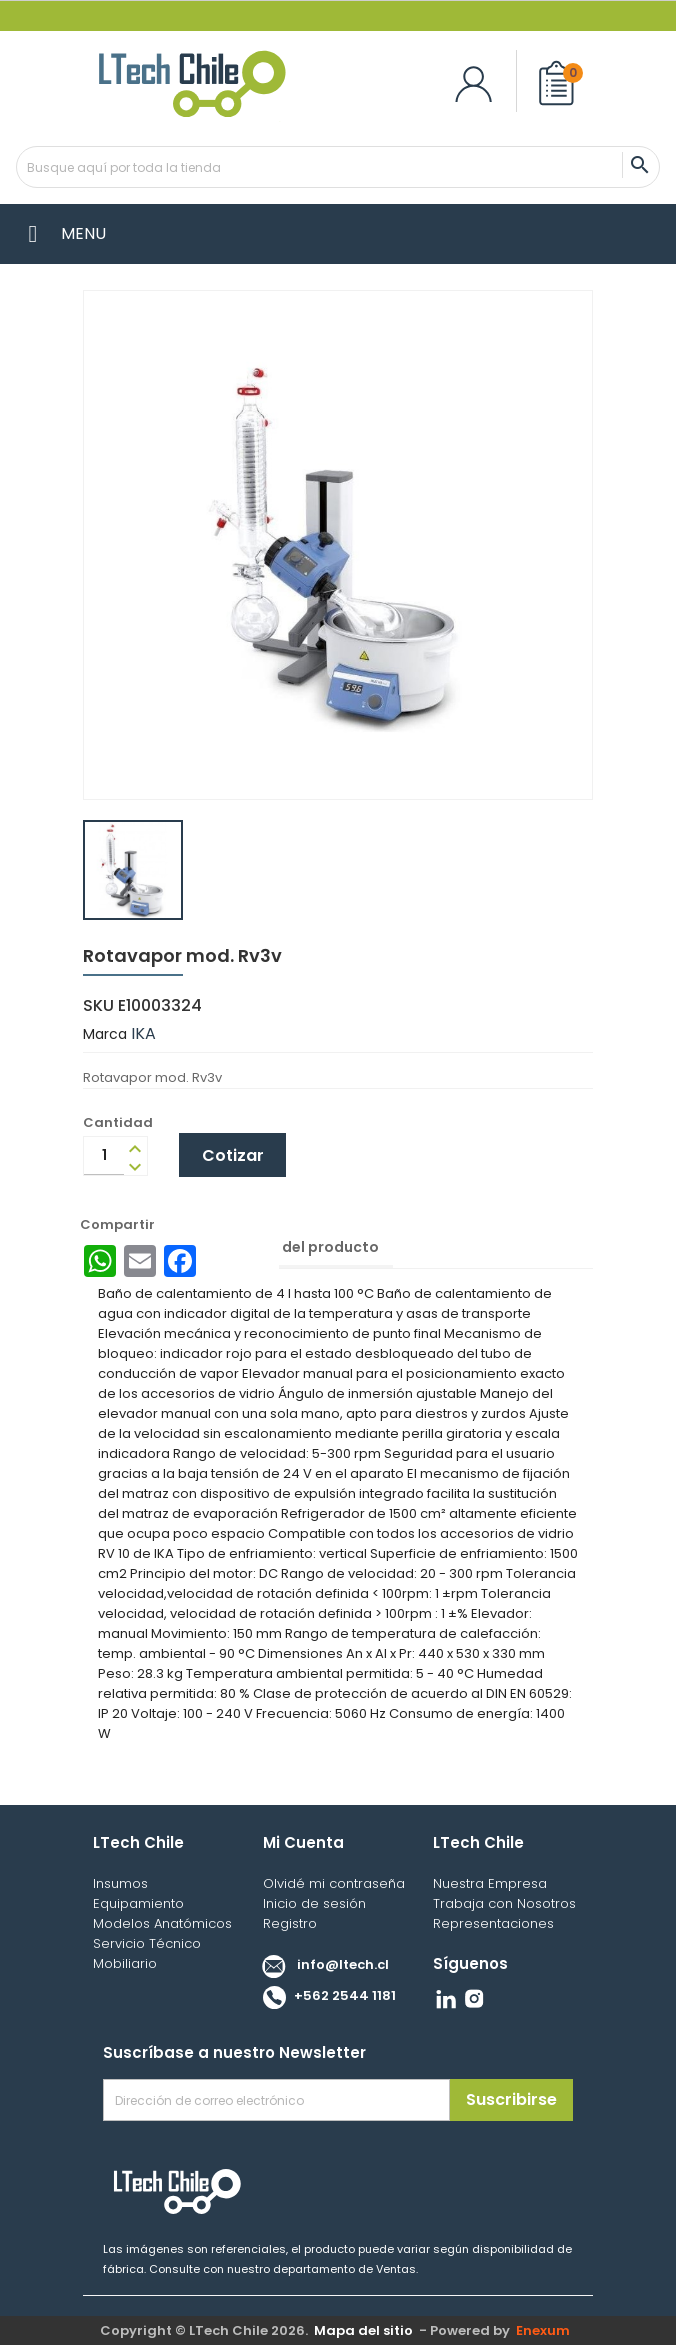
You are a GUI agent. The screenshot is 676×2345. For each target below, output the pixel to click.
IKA (143, 1033)
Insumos (120, 1883)
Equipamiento (138, 1903)
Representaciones (493, 1923)
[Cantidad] (104, 1156)
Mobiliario (125, 1963)
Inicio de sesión (314, 1903)
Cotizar (233, 1155)
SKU (98, 1006)
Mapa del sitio (363, 2330)
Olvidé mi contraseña (334, 1883)
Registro (290, 1923)
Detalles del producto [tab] (298, 1247)
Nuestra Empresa (490, 1883)
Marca (105, 1034)
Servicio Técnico (147, 1943)
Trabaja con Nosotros (504, 1903)
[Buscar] (338, 167)
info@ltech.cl (321, 1964)
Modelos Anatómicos (162, 1923)
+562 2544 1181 (324, 1995)
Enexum (546, 2330)
